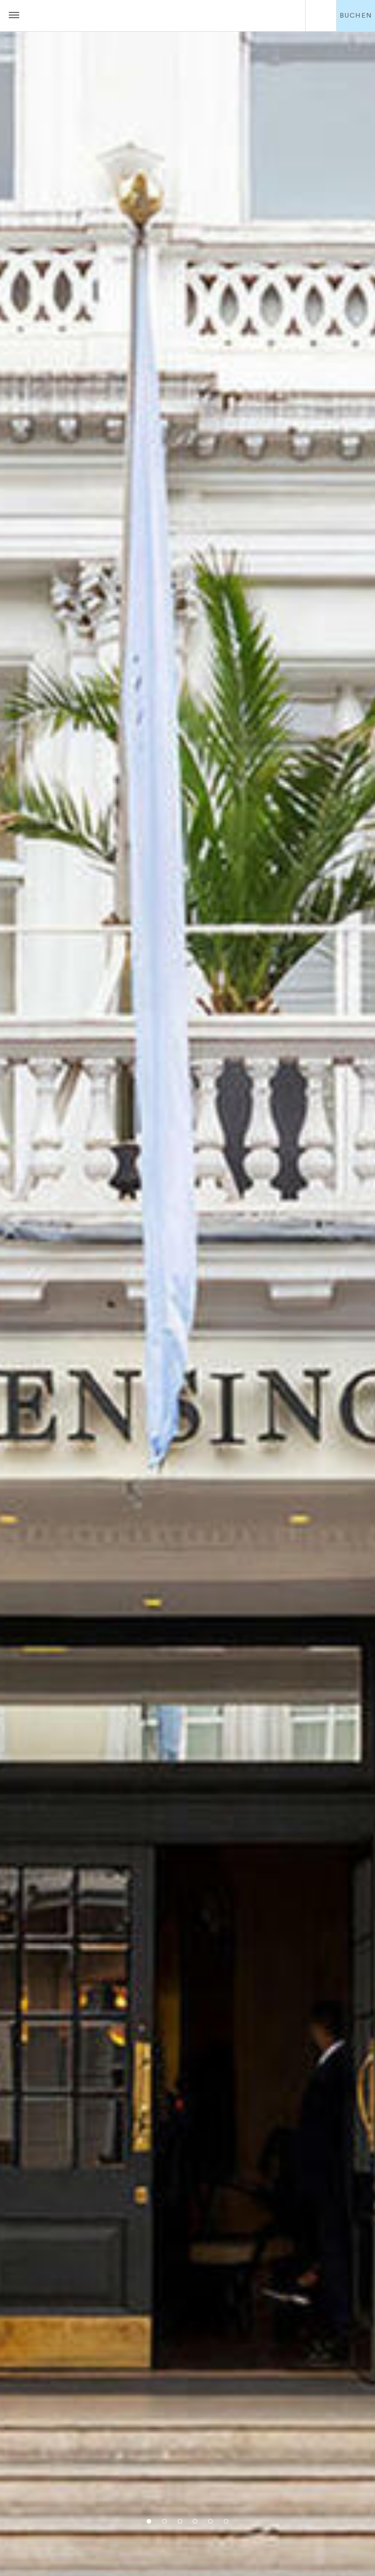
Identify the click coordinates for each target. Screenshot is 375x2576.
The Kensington (168, 16)
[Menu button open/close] (14, 15)
